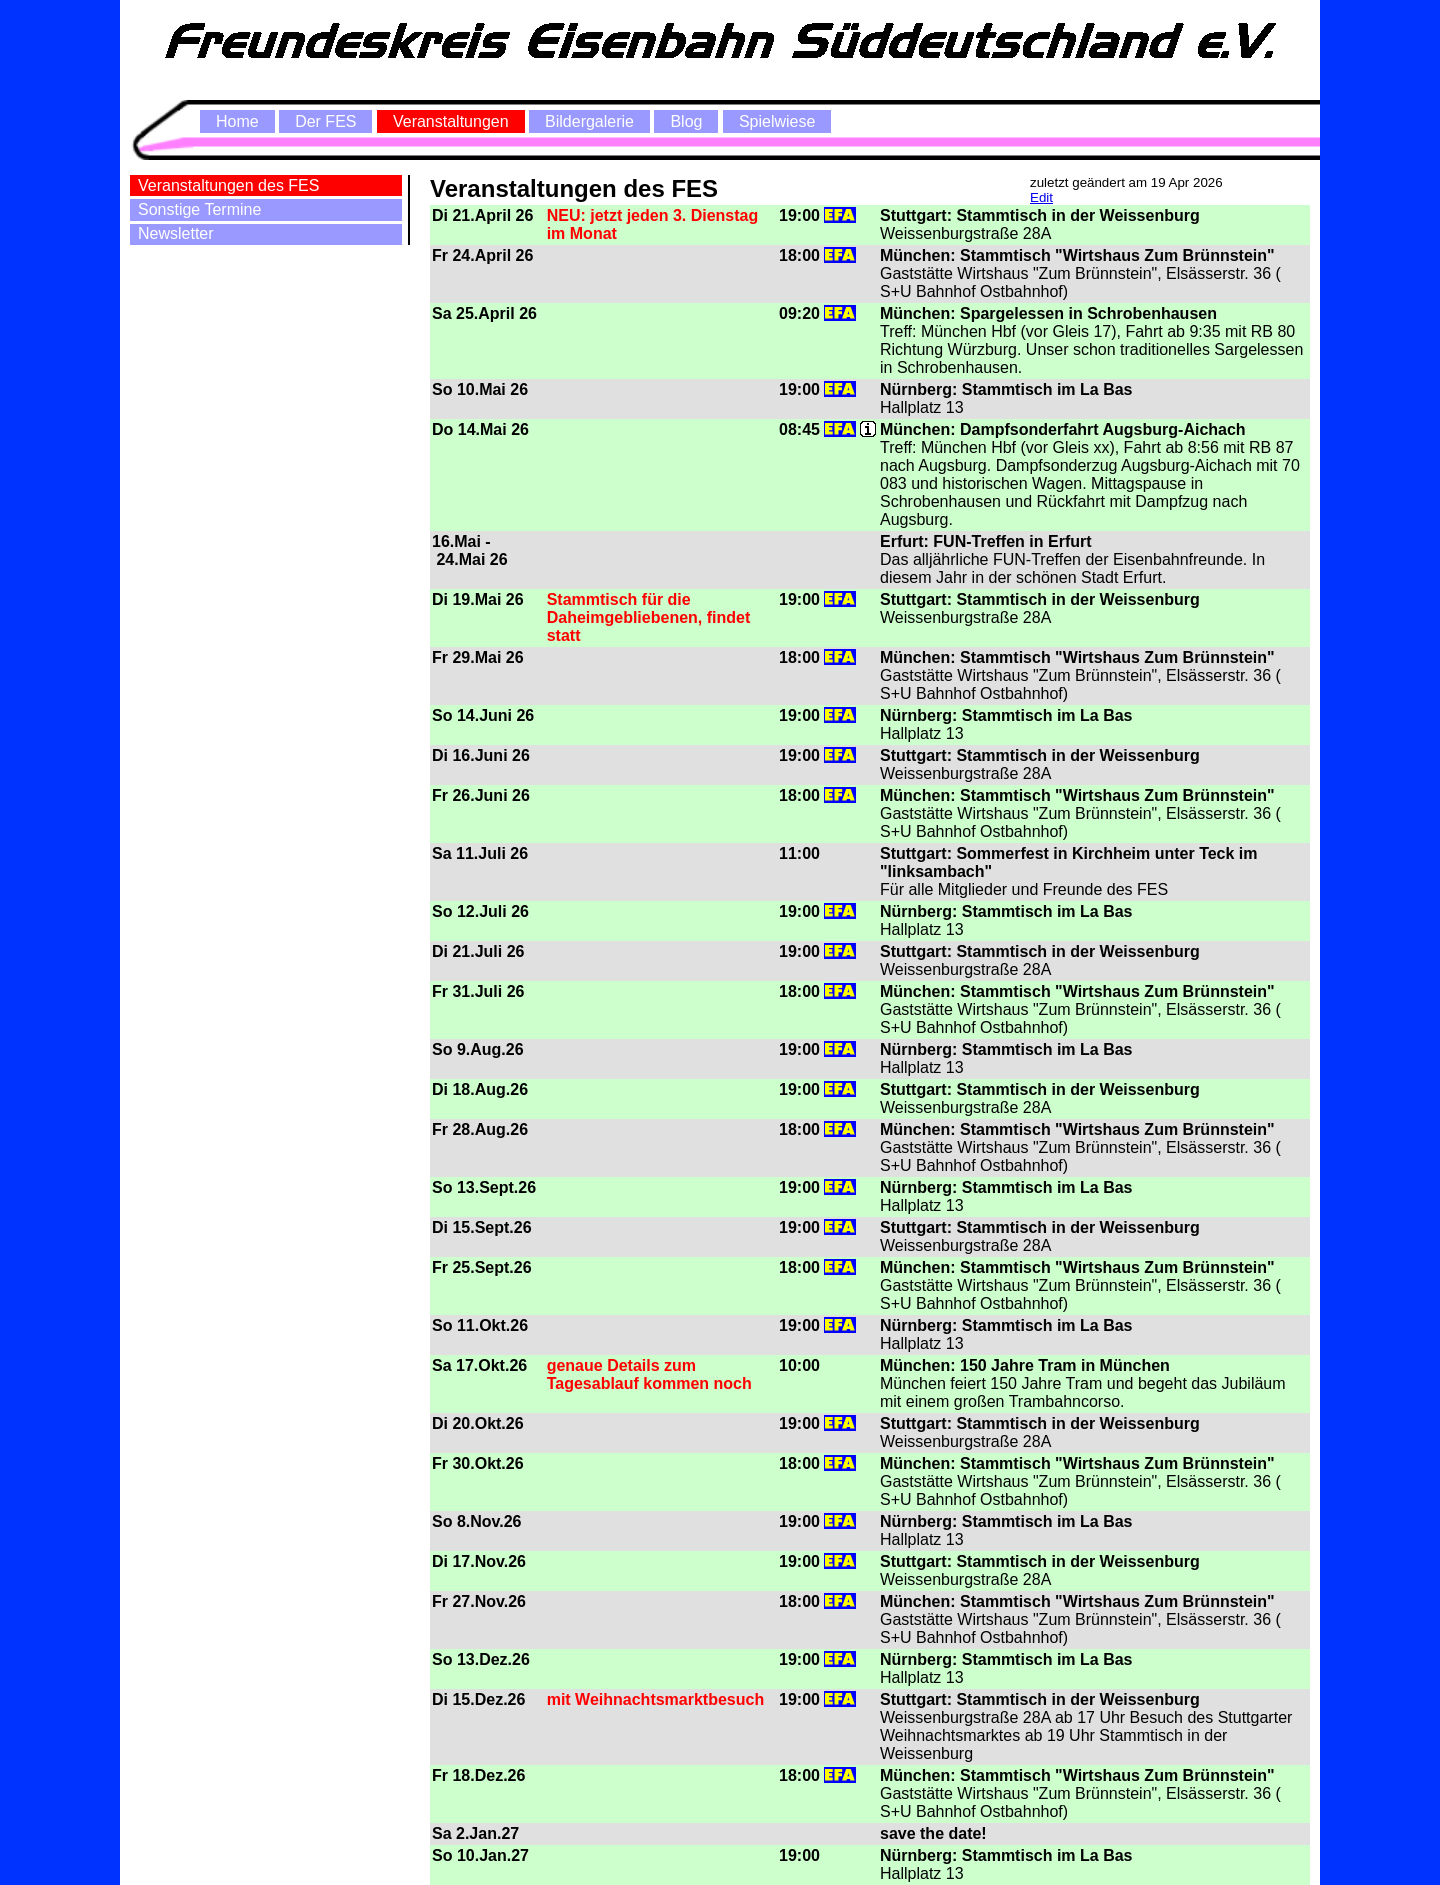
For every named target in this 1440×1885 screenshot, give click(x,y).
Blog (686, 121)
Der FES (325, 121)
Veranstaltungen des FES (228, 185)
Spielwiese (777, 121)
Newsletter (176, 233)
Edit (1041, 197)
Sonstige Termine (199, 209)
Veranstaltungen (451, 121)
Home (237, 121)
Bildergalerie (589, 121)
